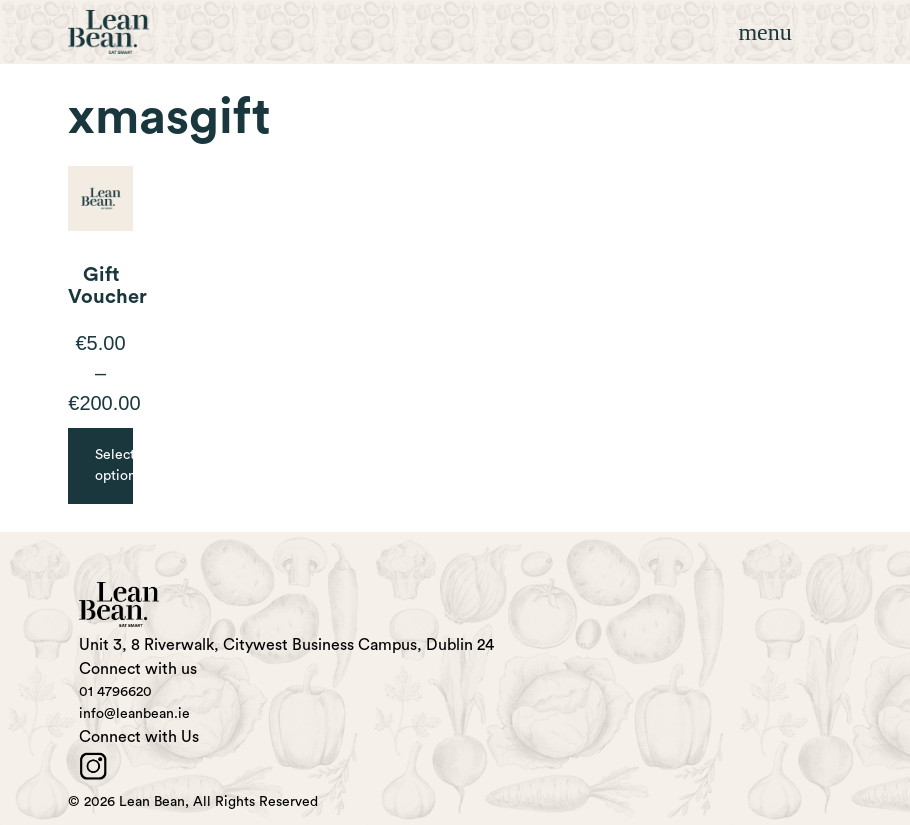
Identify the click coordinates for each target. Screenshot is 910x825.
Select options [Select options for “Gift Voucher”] (114, 465)
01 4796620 (115, 692)
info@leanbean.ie (134, 714)
